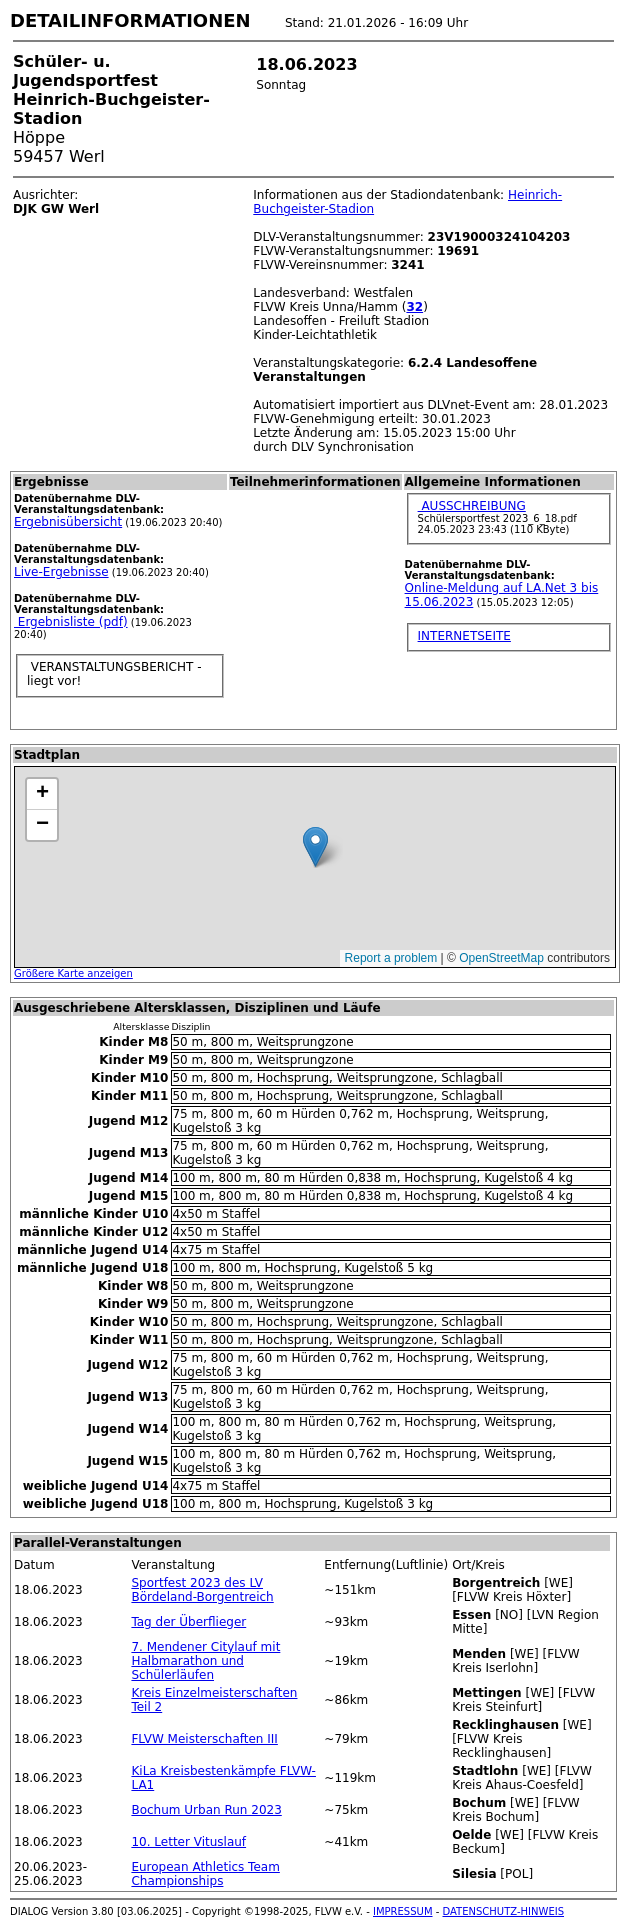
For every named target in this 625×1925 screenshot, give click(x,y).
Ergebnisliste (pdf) (71, 622)
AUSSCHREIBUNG (472, 506)
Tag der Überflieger (188, 1622)
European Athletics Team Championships (205, 1874)
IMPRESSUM (403, 1911)
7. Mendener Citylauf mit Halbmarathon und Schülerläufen (205, 1661)
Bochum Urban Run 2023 (206, 1810)
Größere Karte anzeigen (73, 973)
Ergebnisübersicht (68, 522)
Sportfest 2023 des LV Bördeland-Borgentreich (202, 1590)
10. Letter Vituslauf (188, 1842)
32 (414, 307)
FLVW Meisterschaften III (204, 1739)
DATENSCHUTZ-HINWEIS (504, 1911)
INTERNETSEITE (464, 636)
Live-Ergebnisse (61, 572)
